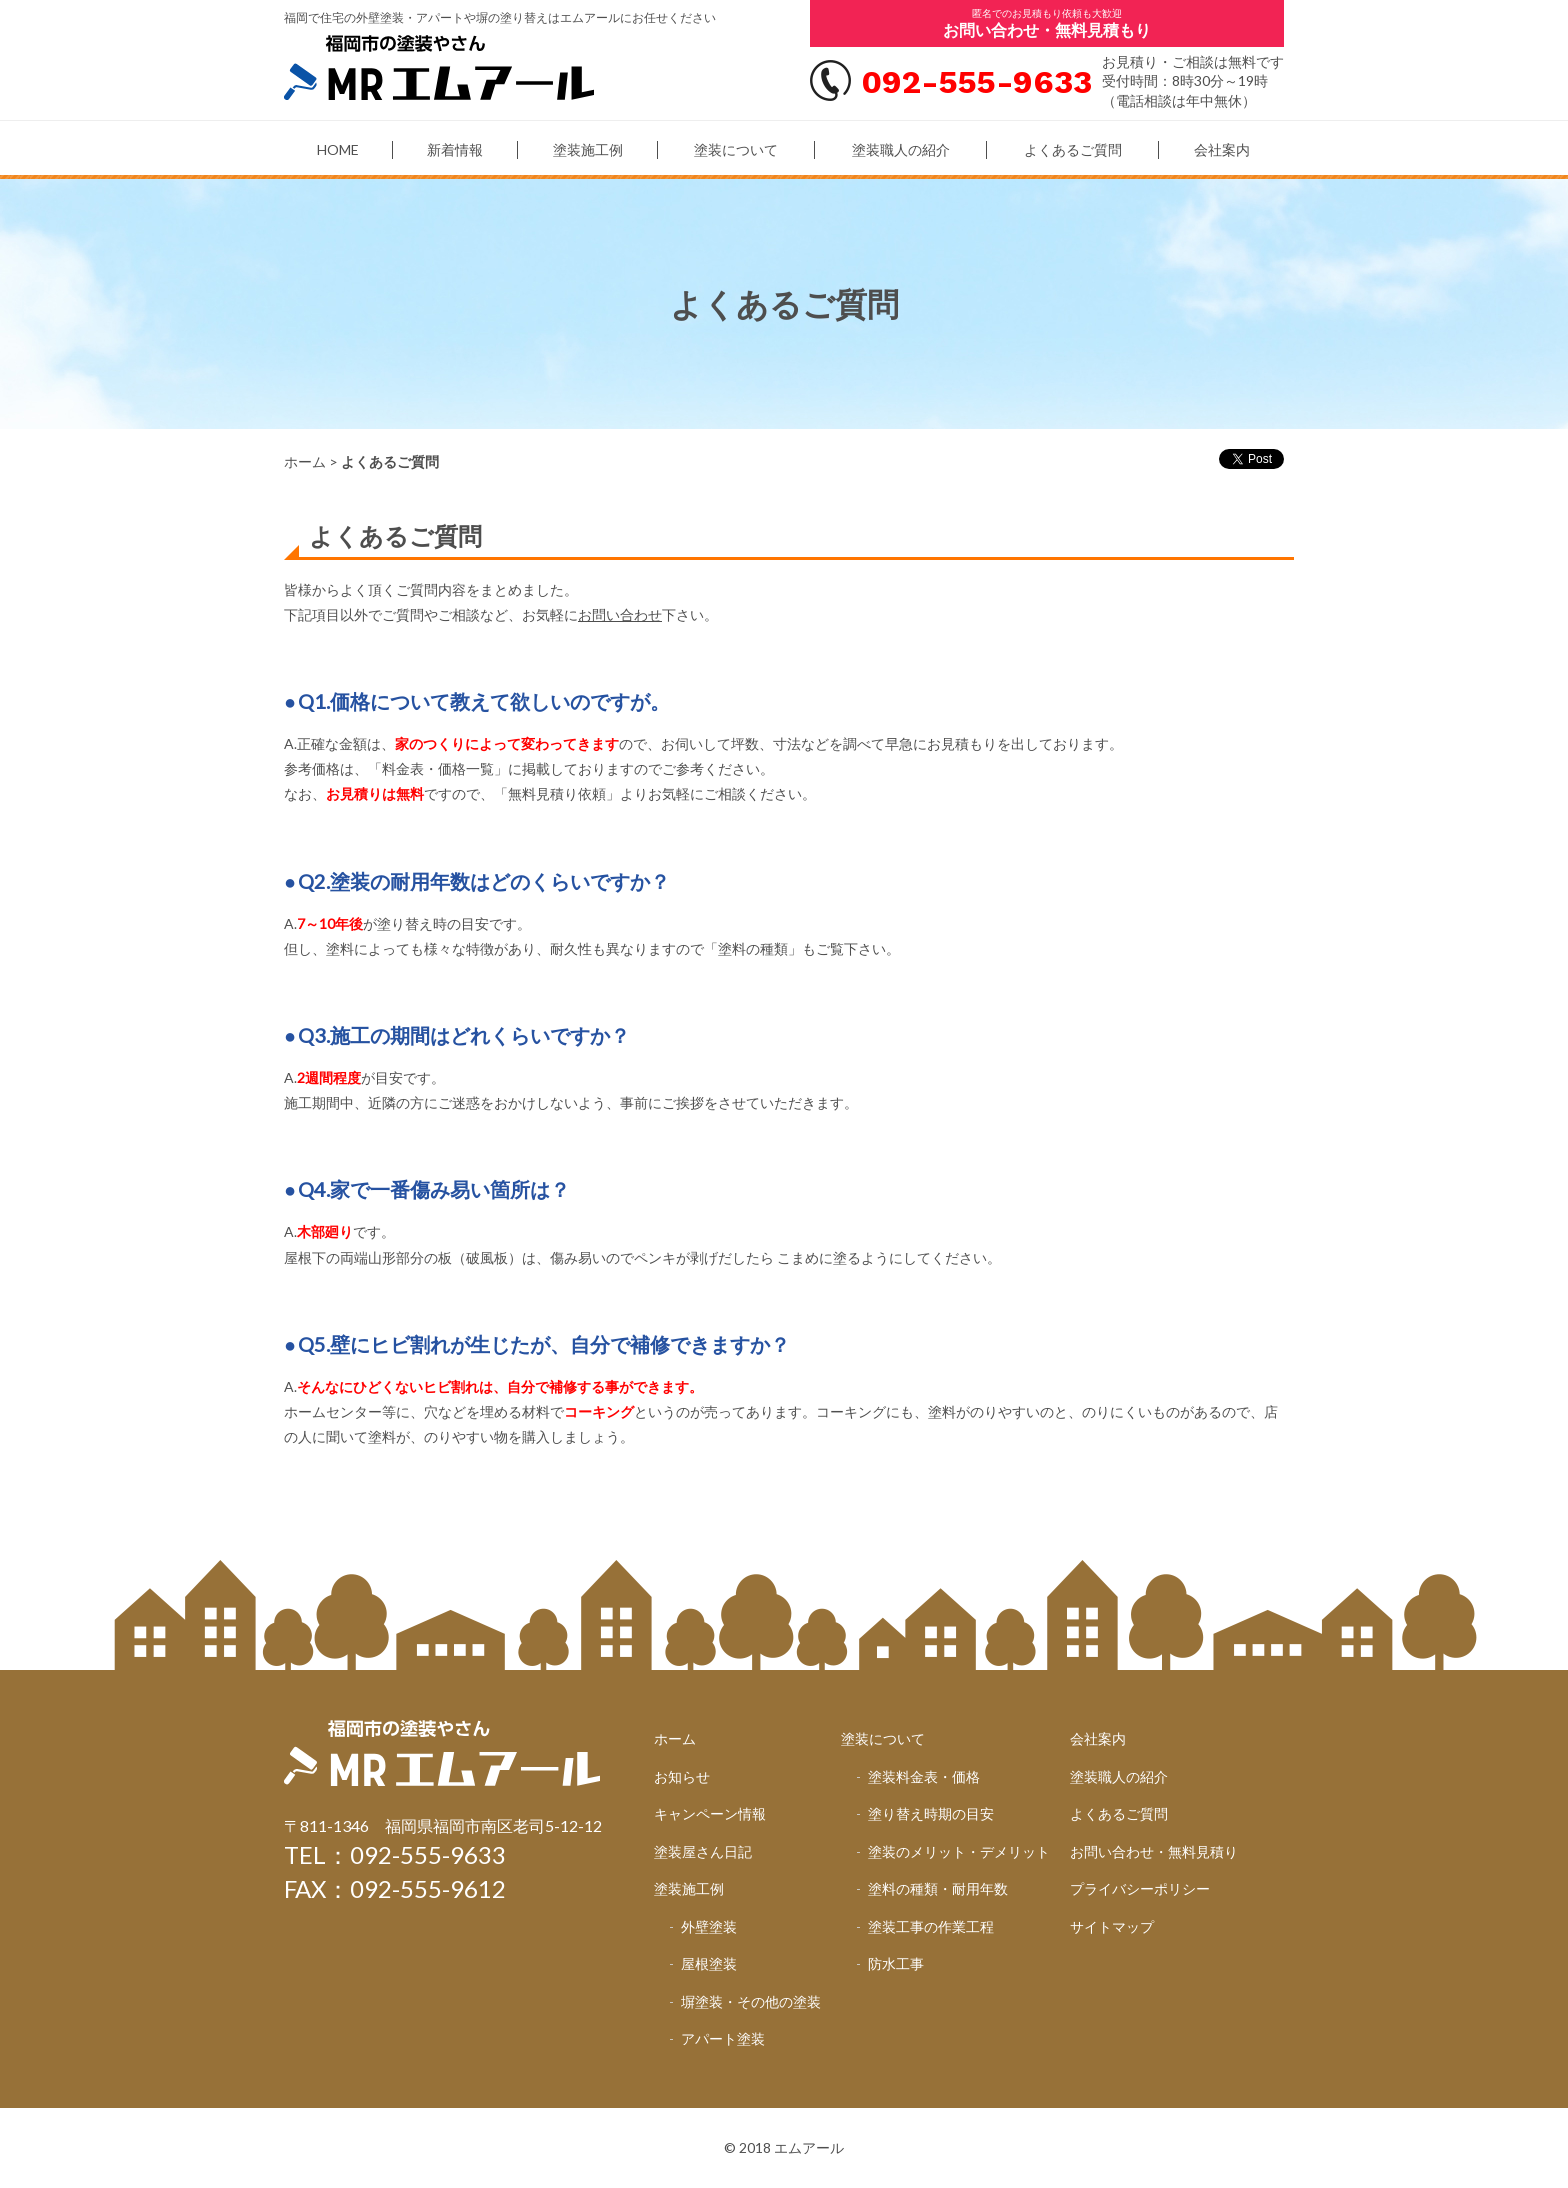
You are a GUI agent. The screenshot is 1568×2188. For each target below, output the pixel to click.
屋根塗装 (709, 1963)
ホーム (305, 461)
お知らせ (682, 1776)
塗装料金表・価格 (924, 1776)
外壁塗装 (709, 1926)
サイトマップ (1112, 1926)
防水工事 (896, 1963)
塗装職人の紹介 (901, 149)
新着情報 (455, 149)
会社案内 (1222, 149)
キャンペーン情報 (710, 1813)
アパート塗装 (723, 2038)
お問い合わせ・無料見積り (1154, 1851)
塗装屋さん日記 (703, 1851)
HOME (338, 149)
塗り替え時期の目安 (931, 1813)
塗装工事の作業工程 (931, 1926)
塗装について (736, 149)
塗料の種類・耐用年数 (938, 1888)
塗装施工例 (588, 149)
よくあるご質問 (1073, 149)
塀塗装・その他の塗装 (751, 2001)
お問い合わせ (620, 614)
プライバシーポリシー (1140, 1888)
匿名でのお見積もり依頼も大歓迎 (1047, 23)
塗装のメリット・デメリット (959, 1851)
